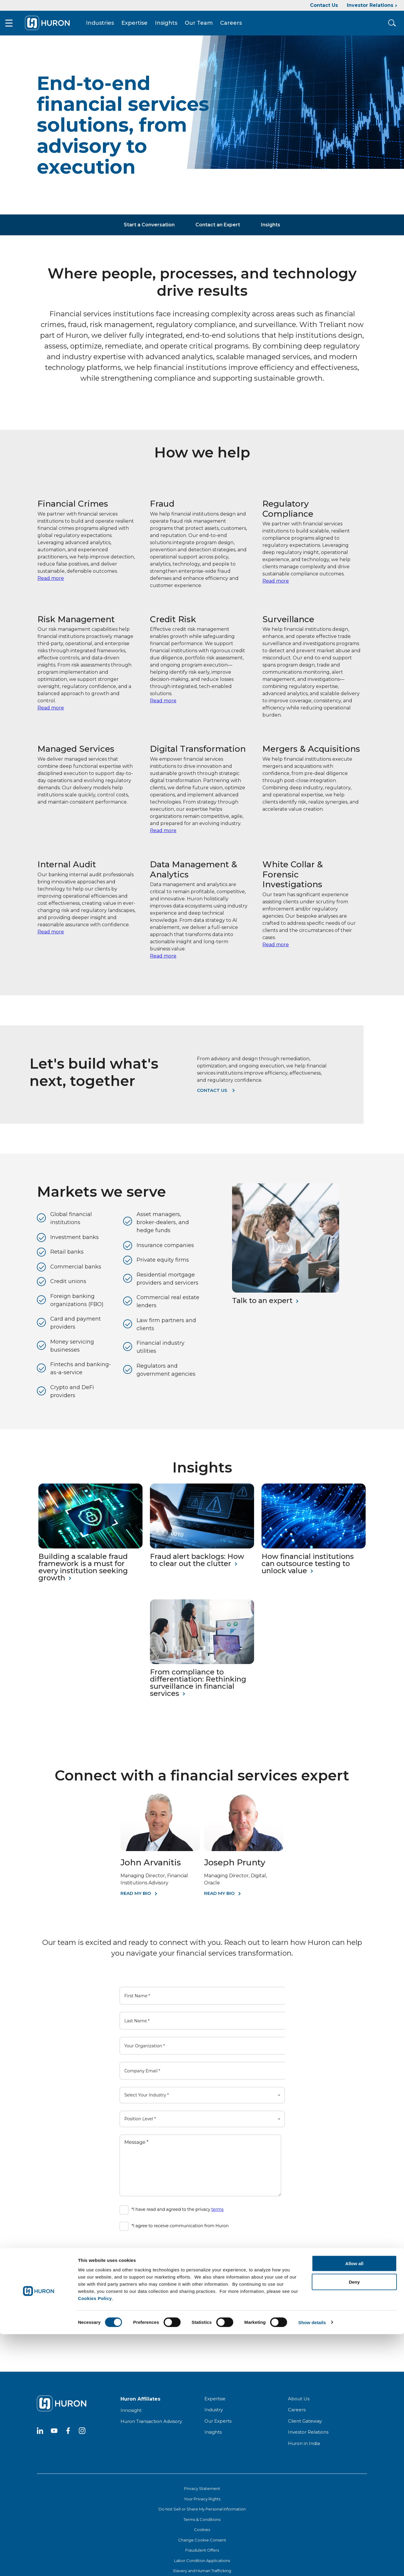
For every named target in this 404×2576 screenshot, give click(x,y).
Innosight (131, 2415)
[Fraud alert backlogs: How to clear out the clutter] (202, 1552)
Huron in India (304, 2448)
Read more (50, 583)
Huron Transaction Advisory (151, 2426)
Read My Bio (135, 1898)
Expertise (142, 25)
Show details (312, 2564)
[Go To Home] (55, 26)
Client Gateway (305, 2426)
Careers (239, 25)
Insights (174, 25)
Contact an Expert (217, 230)
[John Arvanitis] (160, 1855)
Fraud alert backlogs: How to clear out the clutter (197, 1565)
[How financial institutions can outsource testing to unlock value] (313, 1552)
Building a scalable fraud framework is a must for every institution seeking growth (83, 1572)
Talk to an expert (262, 1306)
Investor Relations (370, 5)
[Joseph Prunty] (243, 1855)
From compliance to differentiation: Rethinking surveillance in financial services (198, 1688)
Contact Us (324, 5)
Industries (108, 25)
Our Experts (217, 2426)
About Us (298, 2404)
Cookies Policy (95, 2540)
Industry (213, 2415)
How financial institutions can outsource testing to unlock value (307, 1568)
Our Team (207, 25)
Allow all (354, 2505)
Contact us (212, 1095)
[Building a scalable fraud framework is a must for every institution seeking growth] (90, 1552)
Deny (354, 2524)
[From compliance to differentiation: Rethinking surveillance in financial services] (202, 1667)
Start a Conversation (149, 230)
